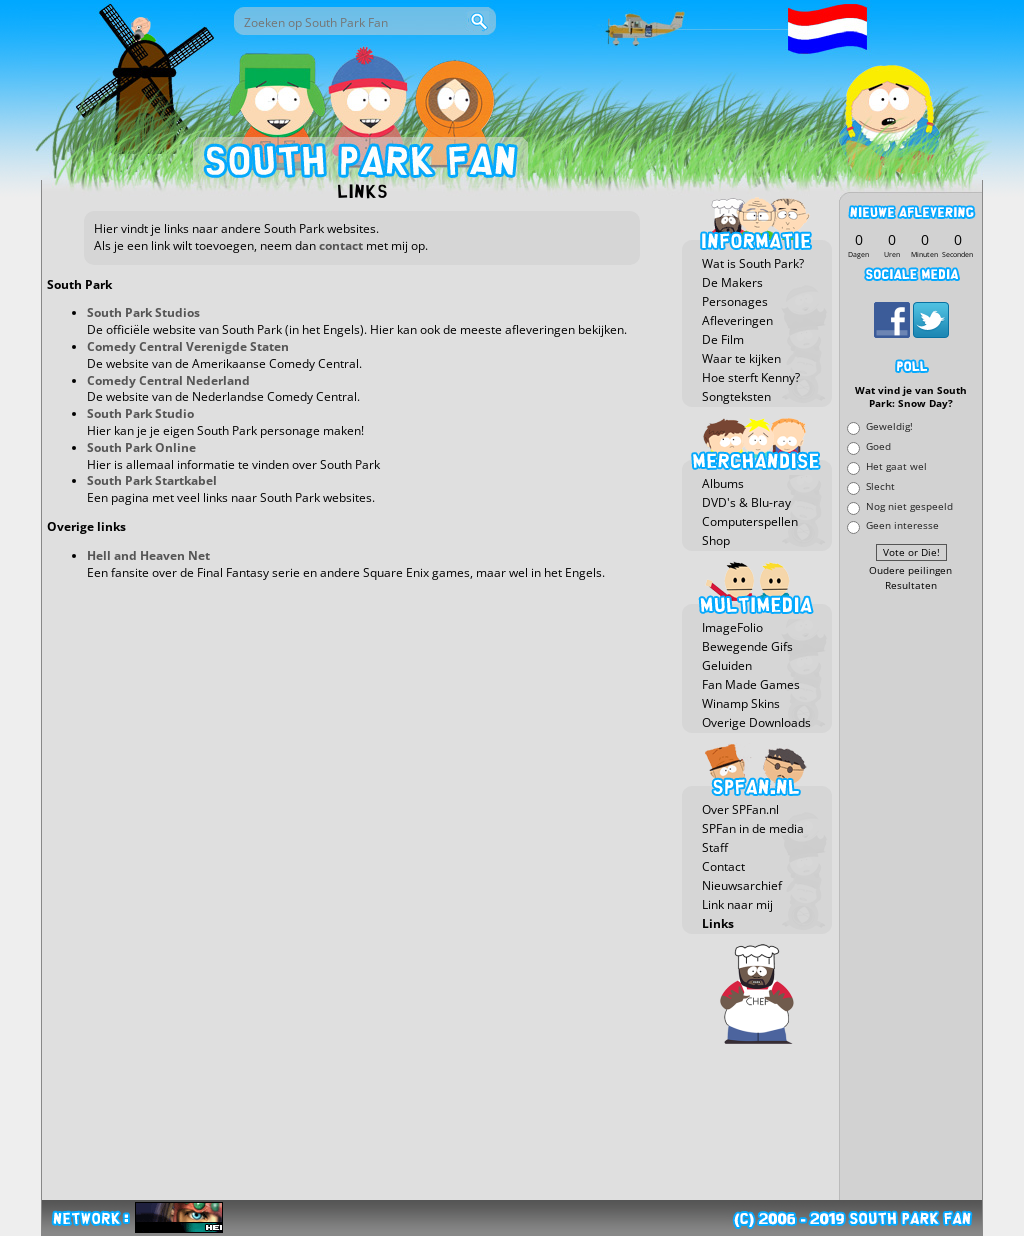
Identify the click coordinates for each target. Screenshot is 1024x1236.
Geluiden (727, 665)
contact (341, 245)
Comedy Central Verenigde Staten (188, 346)
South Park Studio (140, 413)
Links (718, 923)
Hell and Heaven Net (148, 555)
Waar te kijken (741, 358)
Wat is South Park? (753, 263)
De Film (723, 339)
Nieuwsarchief (742, 885)
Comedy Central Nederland (168, 380)
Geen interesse (902, 525)
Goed (878, 446)
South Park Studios (143, 312)
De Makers (732, 282)
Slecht (880, 485)
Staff (715, 847)
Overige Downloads (756, 722)
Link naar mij (737, 904)
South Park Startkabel (152, 480)
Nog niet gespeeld (909, 505)
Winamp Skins (741, 703)
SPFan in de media (753, 828)
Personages (735, 301)
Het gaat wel (896, 465)
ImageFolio (732, 627)
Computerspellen (750, 521)
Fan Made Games (751, 684)
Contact (723, 866)
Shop (716, 540)
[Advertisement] (911, 897)
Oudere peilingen (910, 570)
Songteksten (736, 396)
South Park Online (141, 447)
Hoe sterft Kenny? (751, 377)
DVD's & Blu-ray (746, 502)
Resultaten (911, 585)
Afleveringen (737, 320)
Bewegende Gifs (747, 646)
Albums (723, 483)
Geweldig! (889, 426)
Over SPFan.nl (740, 809)
